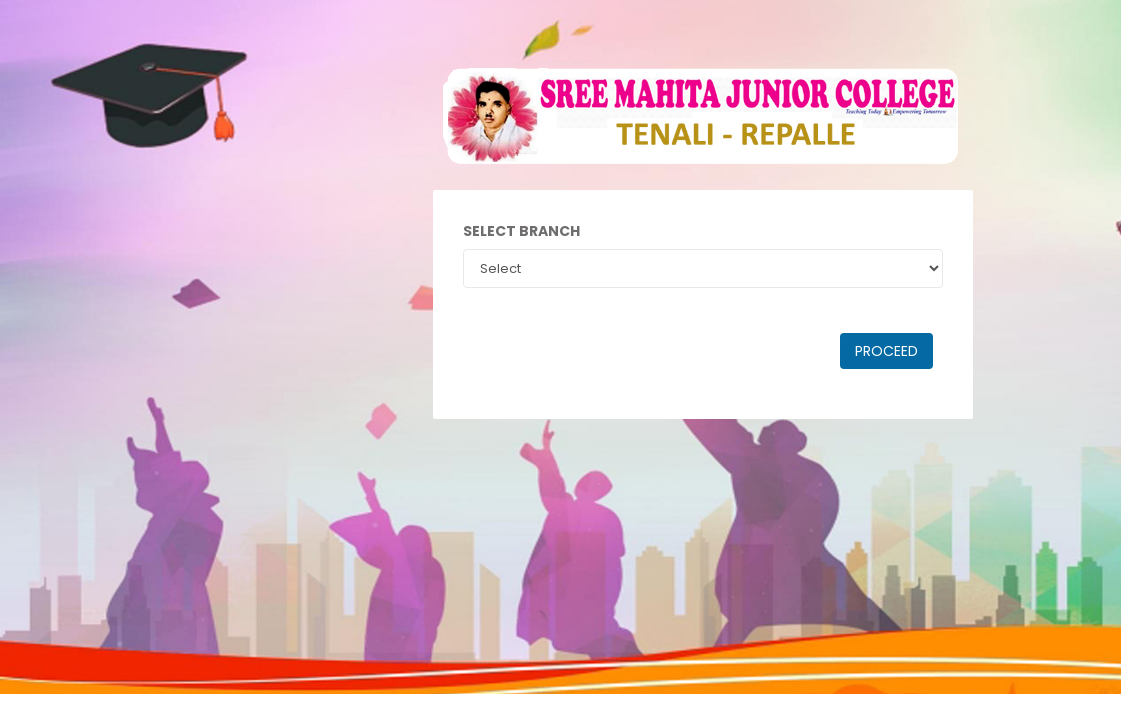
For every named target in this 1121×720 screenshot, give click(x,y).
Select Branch (521, 231)
